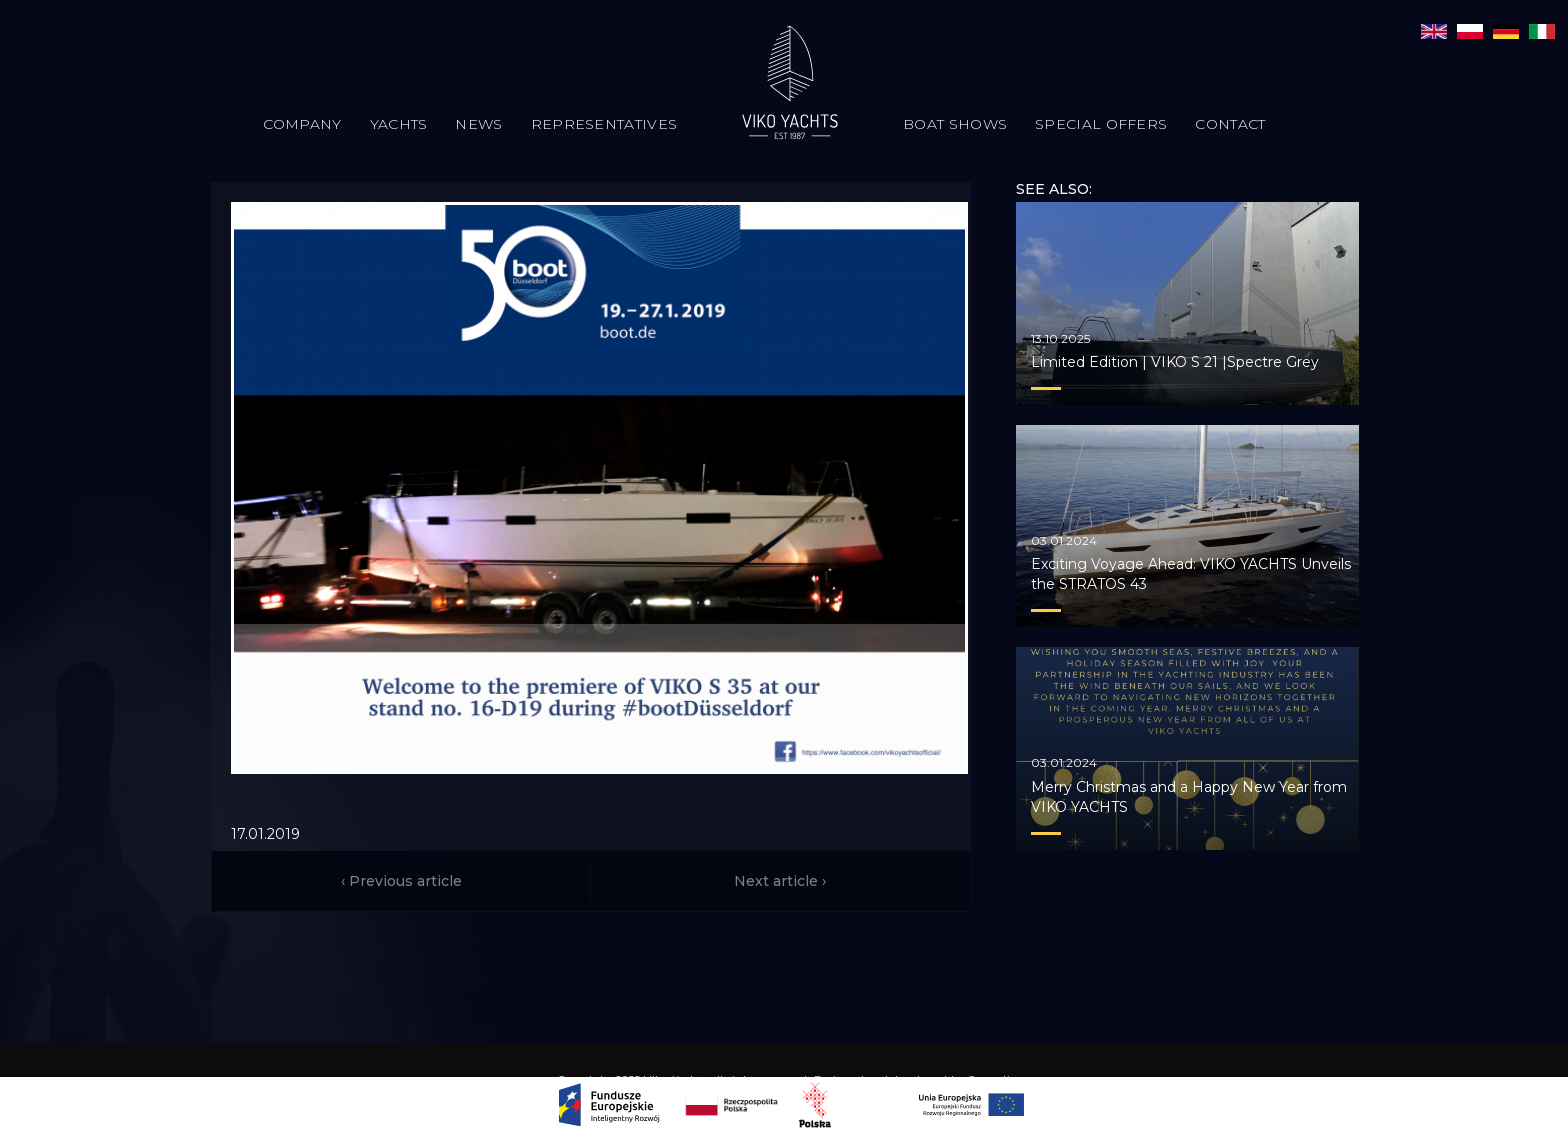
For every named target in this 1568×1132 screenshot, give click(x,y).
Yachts (399, 124)
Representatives (604, 124)
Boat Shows (955, 124)
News (478, 124)
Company (302, 124)
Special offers (1101, 124)
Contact (1230, 124)
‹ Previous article (401, 881)
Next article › (780, 881)
